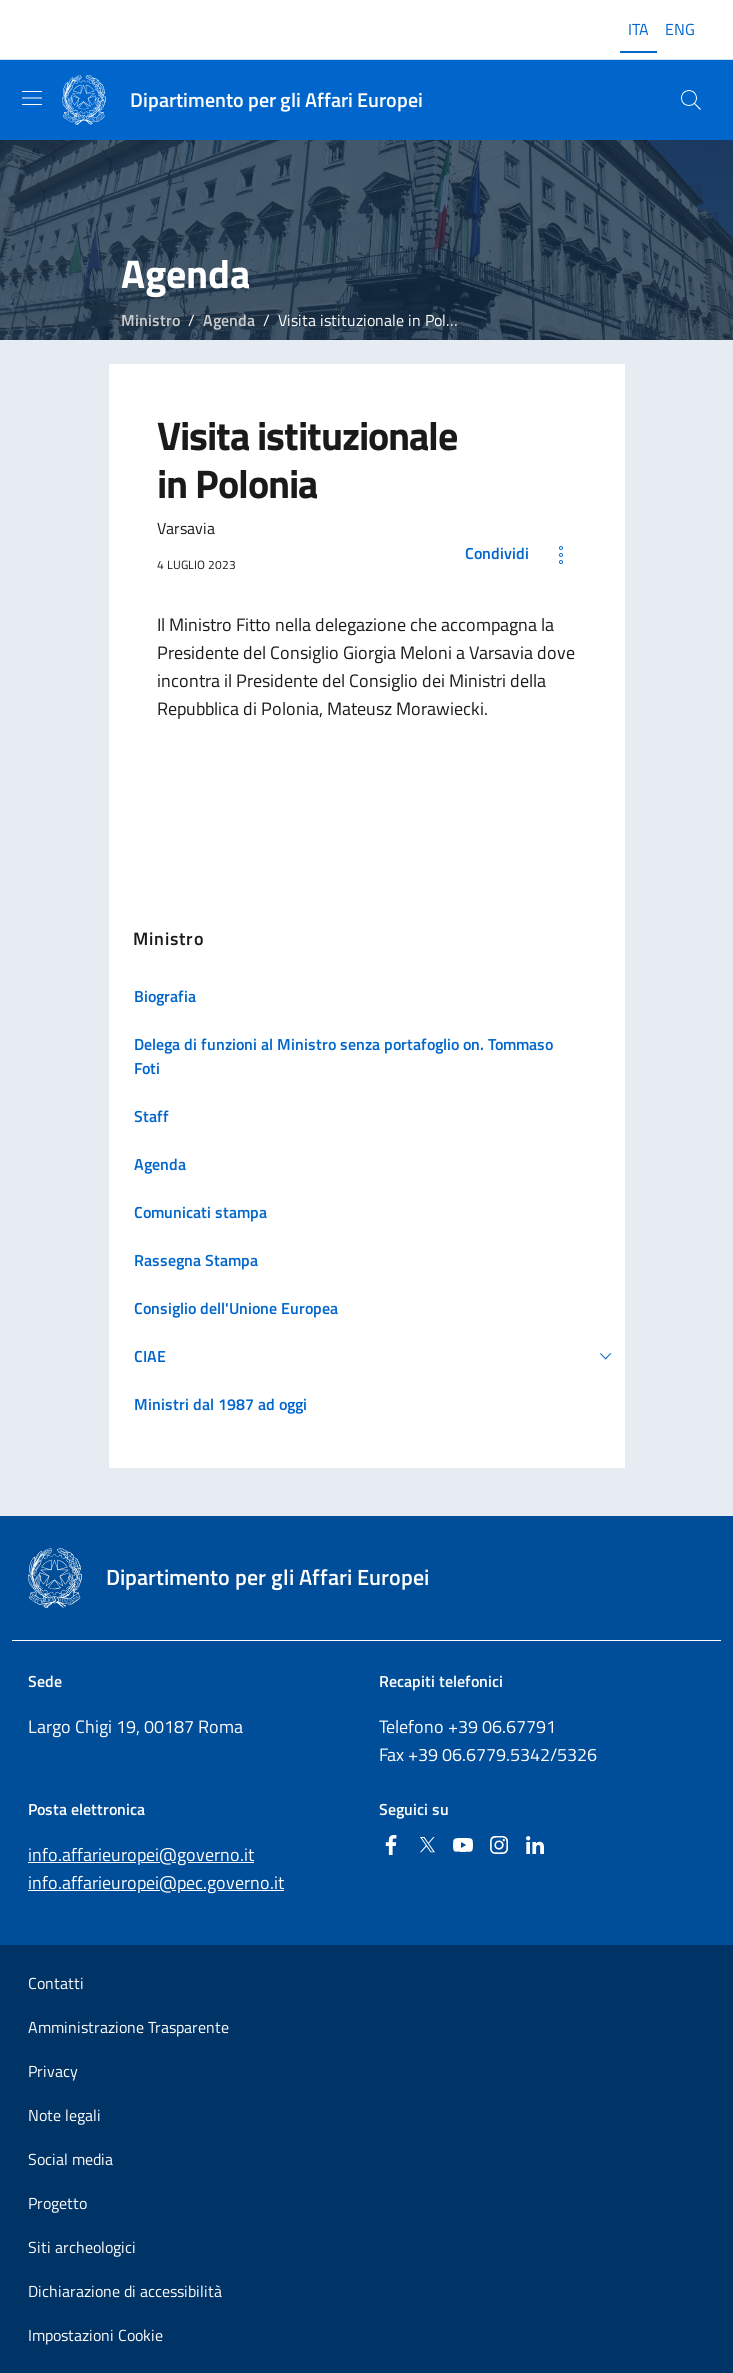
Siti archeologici (82, 2247)
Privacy (53, 2071)
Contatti (56, 1983)
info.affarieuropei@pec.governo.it (156, 1882)
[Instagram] (499, 1846)
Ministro (150, 320)
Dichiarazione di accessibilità (125, 2291)
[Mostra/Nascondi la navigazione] (32, 98)
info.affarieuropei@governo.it (141, 1854)
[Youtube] (463, 1846)
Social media (70, 2159)
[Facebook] (391, 1846)
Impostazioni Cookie (95, 2335)
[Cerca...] (691, 100)
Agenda (229, 320)
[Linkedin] (535, 1846)
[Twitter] (427, 1846)
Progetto (57, 2203)
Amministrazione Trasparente (128, 2027)
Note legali (64, 2115)
